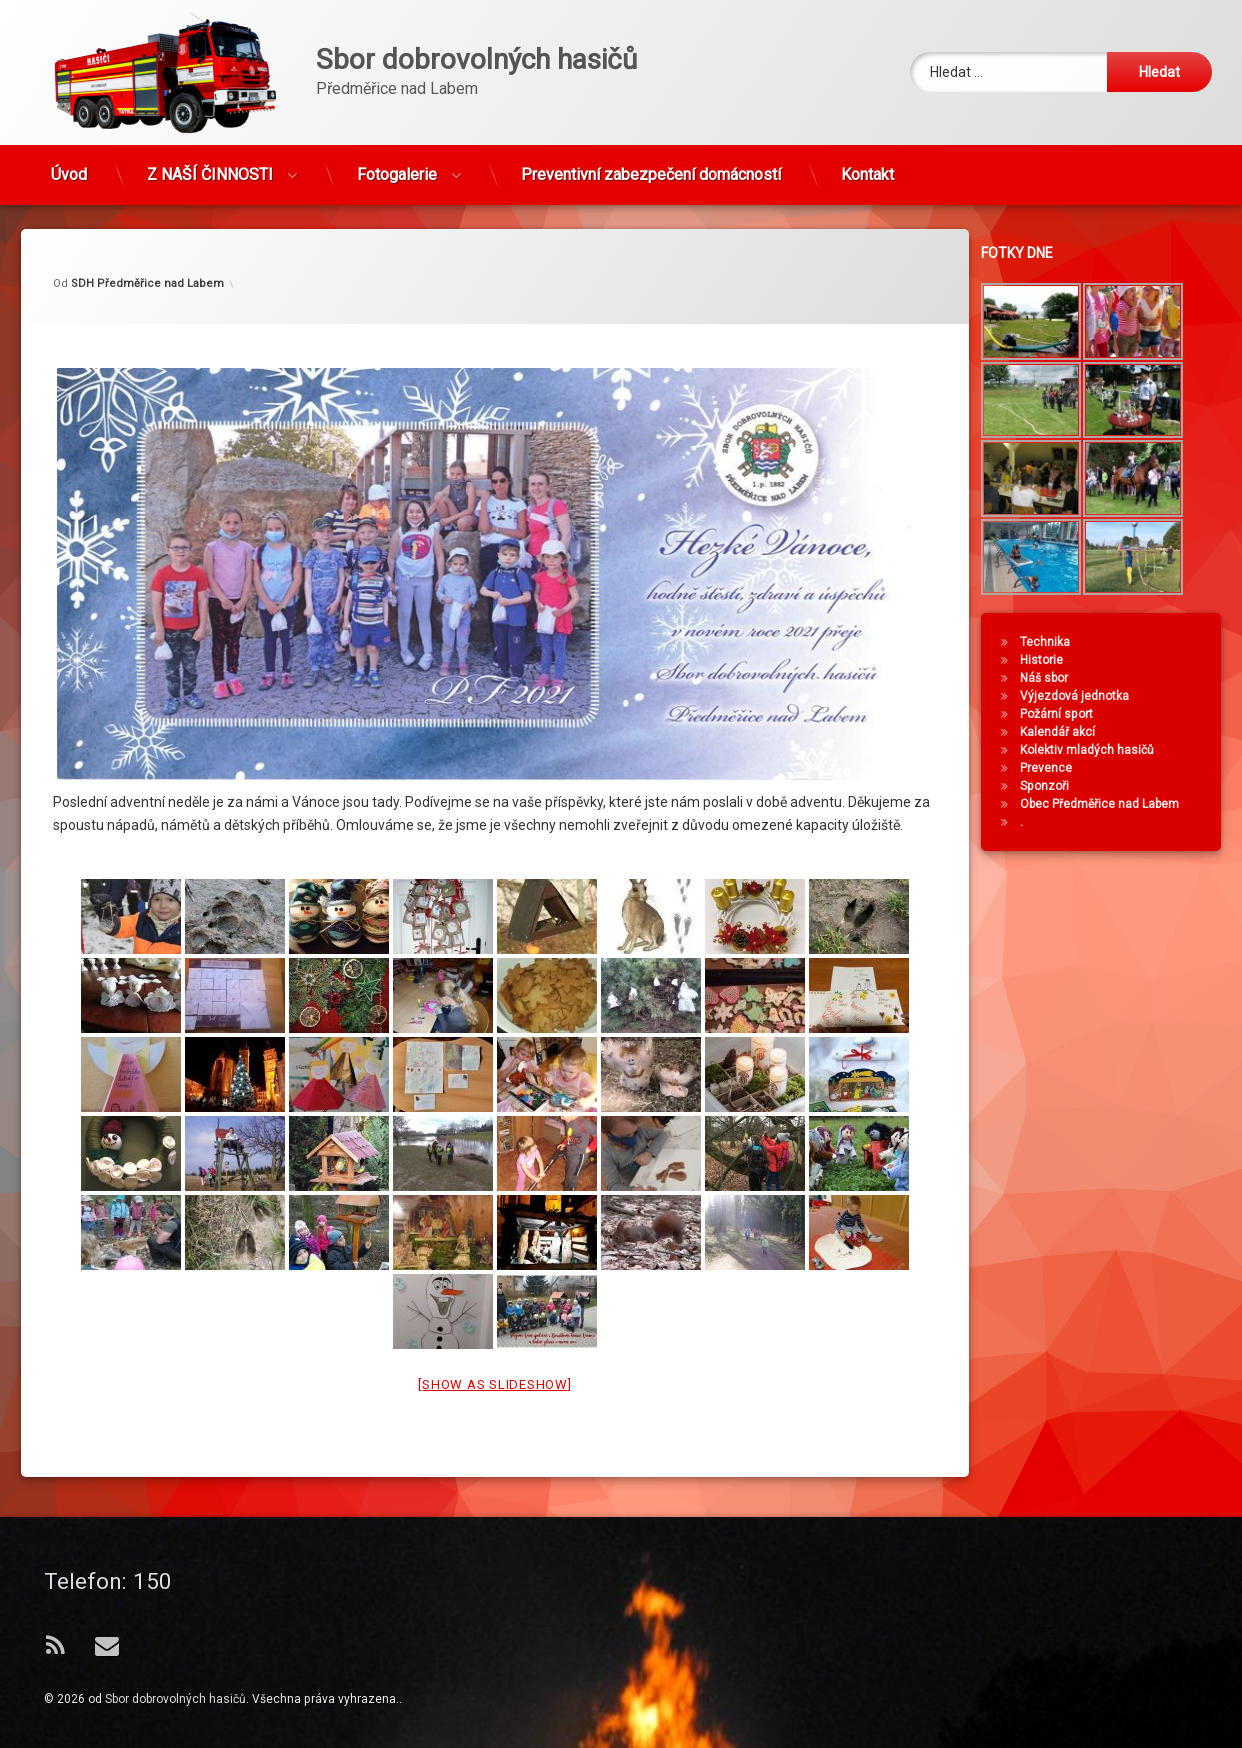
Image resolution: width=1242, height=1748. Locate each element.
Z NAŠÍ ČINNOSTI (210, 162)
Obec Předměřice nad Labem (1113, 804)
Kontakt (867, 162)
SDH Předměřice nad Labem (147, 209)
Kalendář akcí (1071, 732)
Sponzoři (1058, 786)
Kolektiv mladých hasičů (1101, 750)
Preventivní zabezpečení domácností (651, 162)
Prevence (1060, 768)
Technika (1059, 642)
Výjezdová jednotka (1088, 696)
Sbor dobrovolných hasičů (175, 1699)
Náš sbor (1058, 678)
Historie (1055, 660)
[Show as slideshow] (494, 1310)
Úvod (69, 162)
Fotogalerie (397, 162)
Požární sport (1070, 714)
